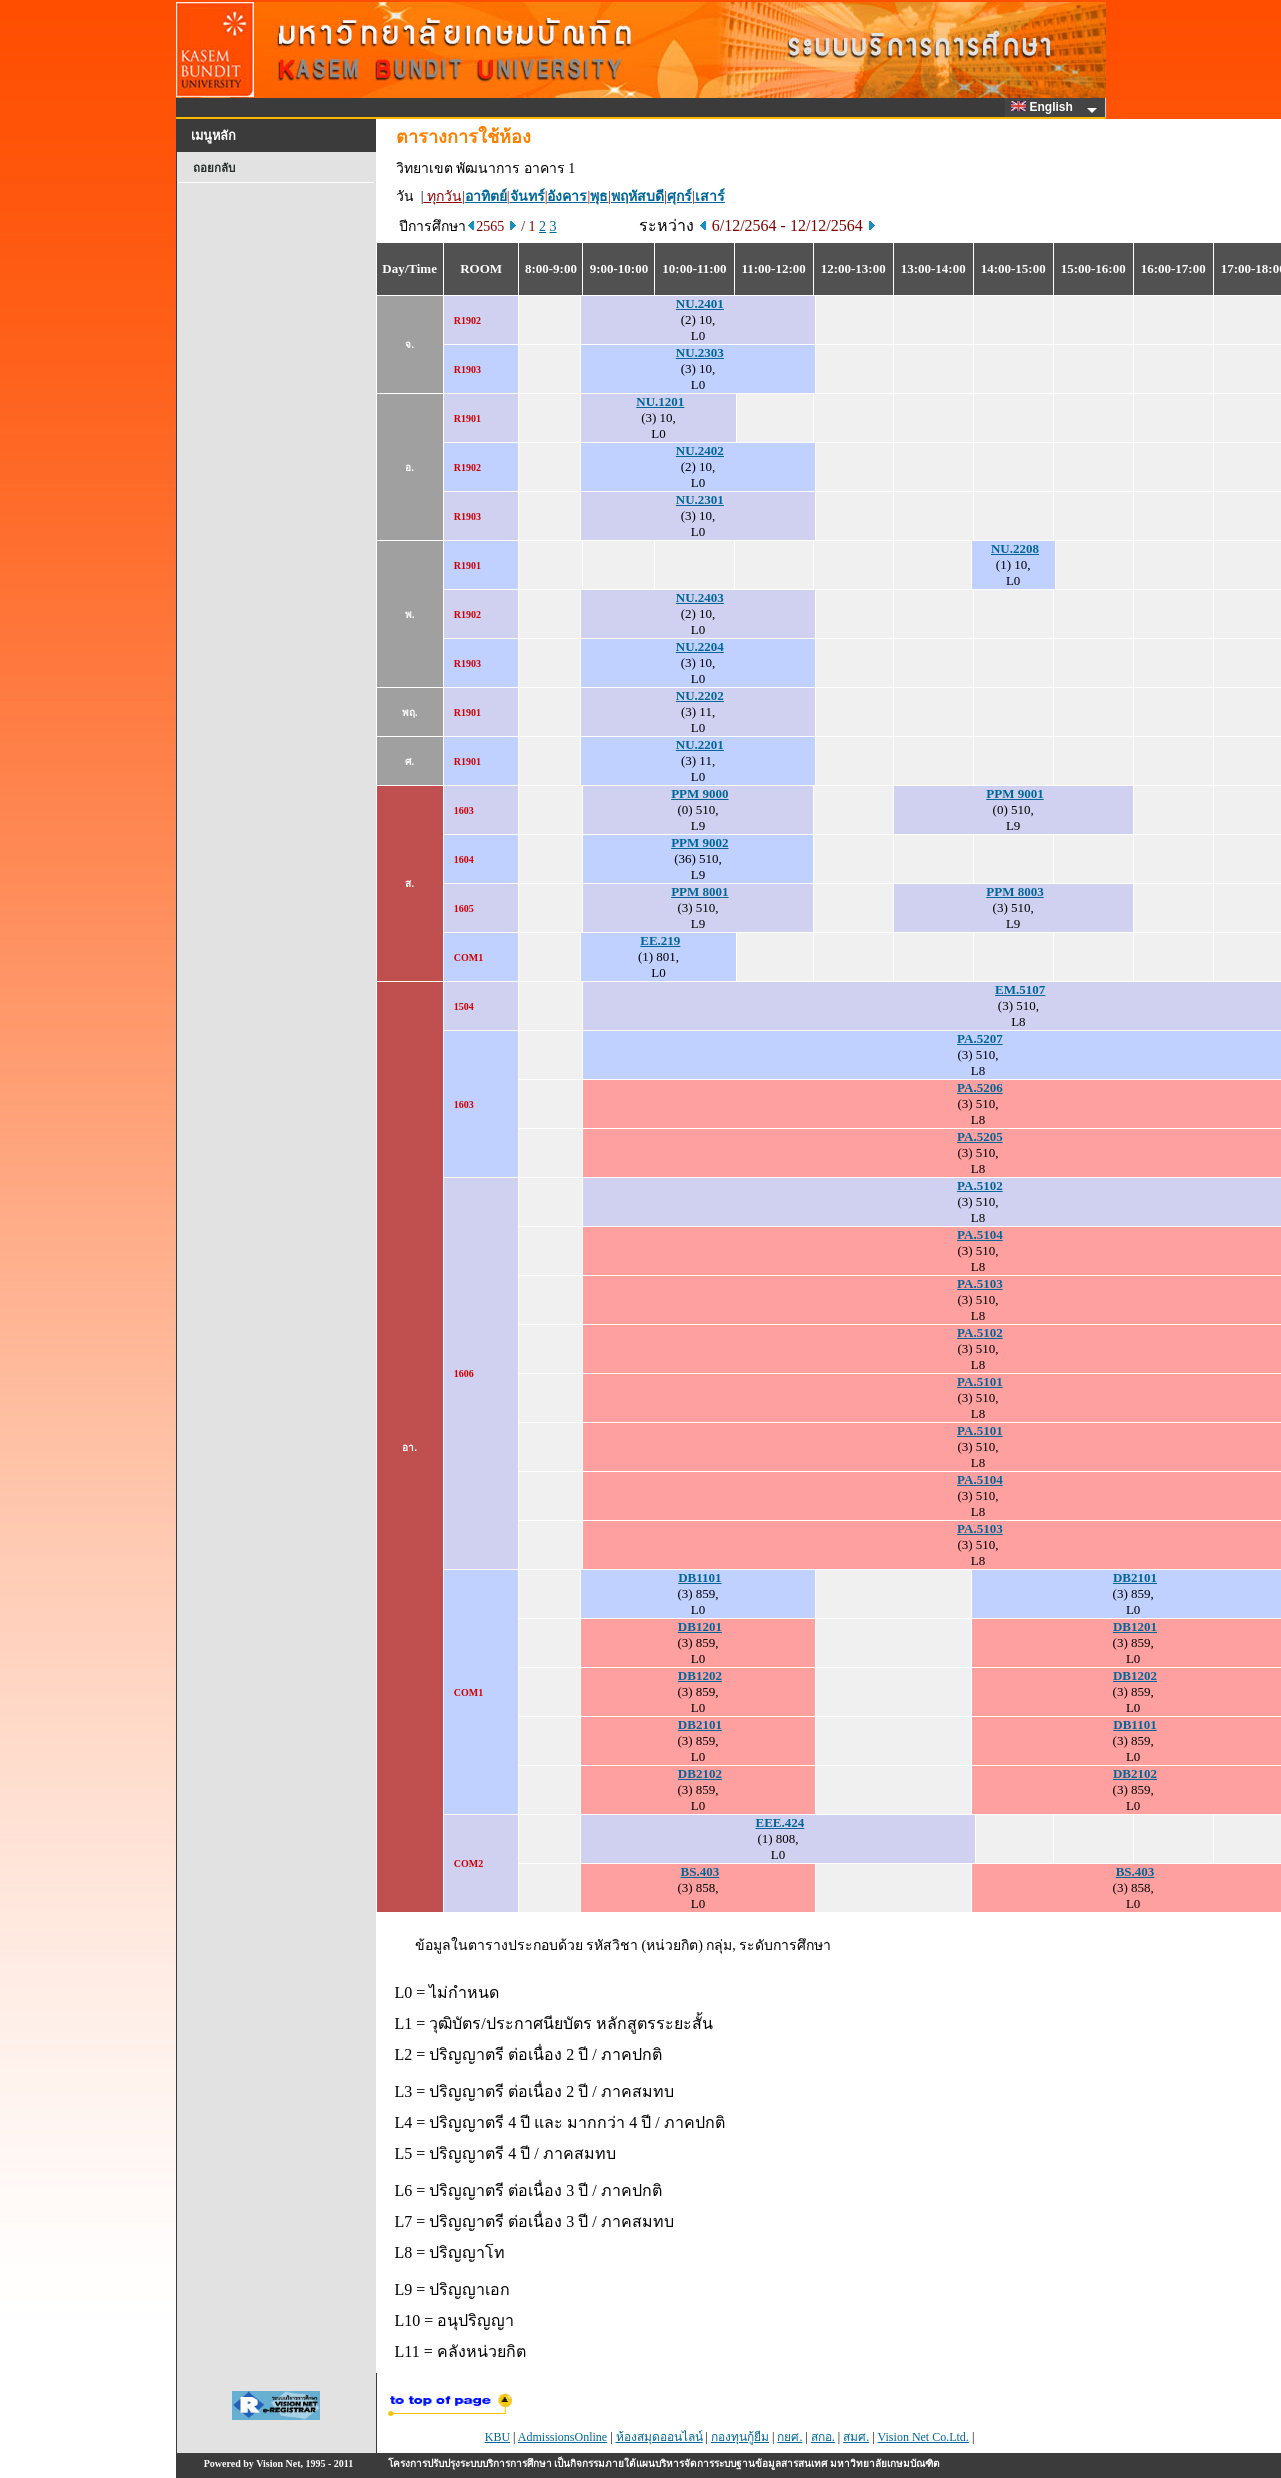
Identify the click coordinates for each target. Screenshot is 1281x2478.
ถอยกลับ (214, 168)
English (1045, 107)
